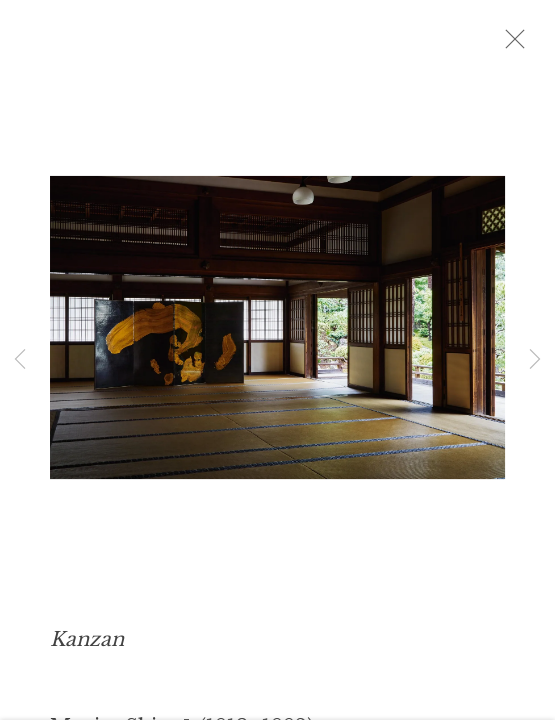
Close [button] (534, 45)
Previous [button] (20, 360)
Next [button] (535, 360)
